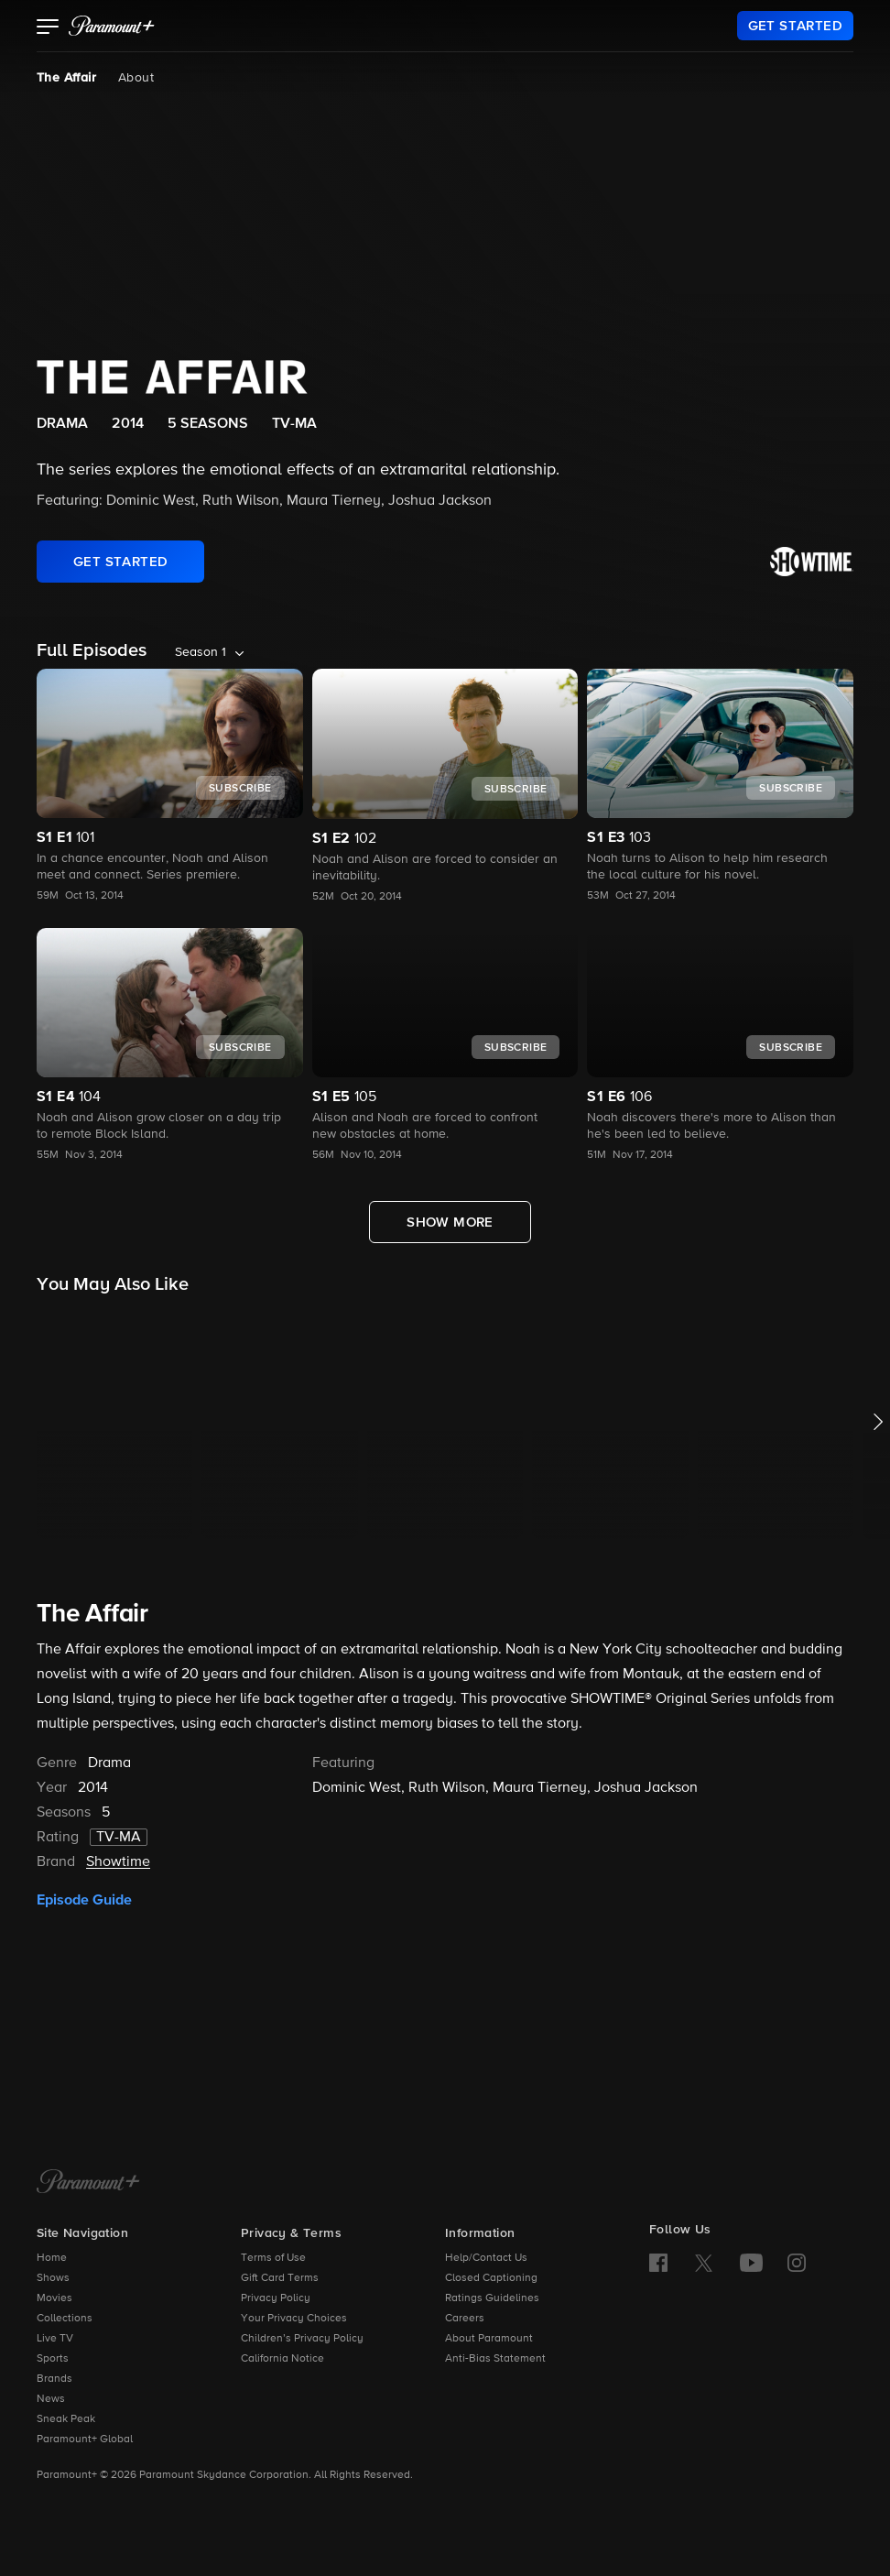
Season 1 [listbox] (200, 652)
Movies (54, 2298)
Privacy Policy (275, 2298)
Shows (53, 2278)
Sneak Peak (66, 2419)
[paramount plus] (112, 26)
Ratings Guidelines (492, 2298)
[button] (48, 28)
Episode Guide (84, 1900)
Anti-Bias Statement (495, 2358)
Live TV (55, 2338)
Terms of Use (273, 2258)
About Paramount (489, 2338)
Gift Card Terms (280, 2278)
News (51, 2399)
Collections (64, 2318)
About (136, 77)
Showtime (118, 1862)
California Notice (282, 2358)
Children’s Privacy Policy (302, 2338)
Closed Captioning (491, 2278)
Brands (54, 2379)
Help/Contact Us (486, 2258)
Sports (53, 2358)
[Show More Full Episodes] (450, 1222)
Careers (464, 2318)
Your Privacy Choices (294, 2318)
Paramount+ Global (85, 2439)
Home (52, 2258)
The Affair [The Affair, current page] (66, 77)
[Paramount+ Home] (88, 2183)
